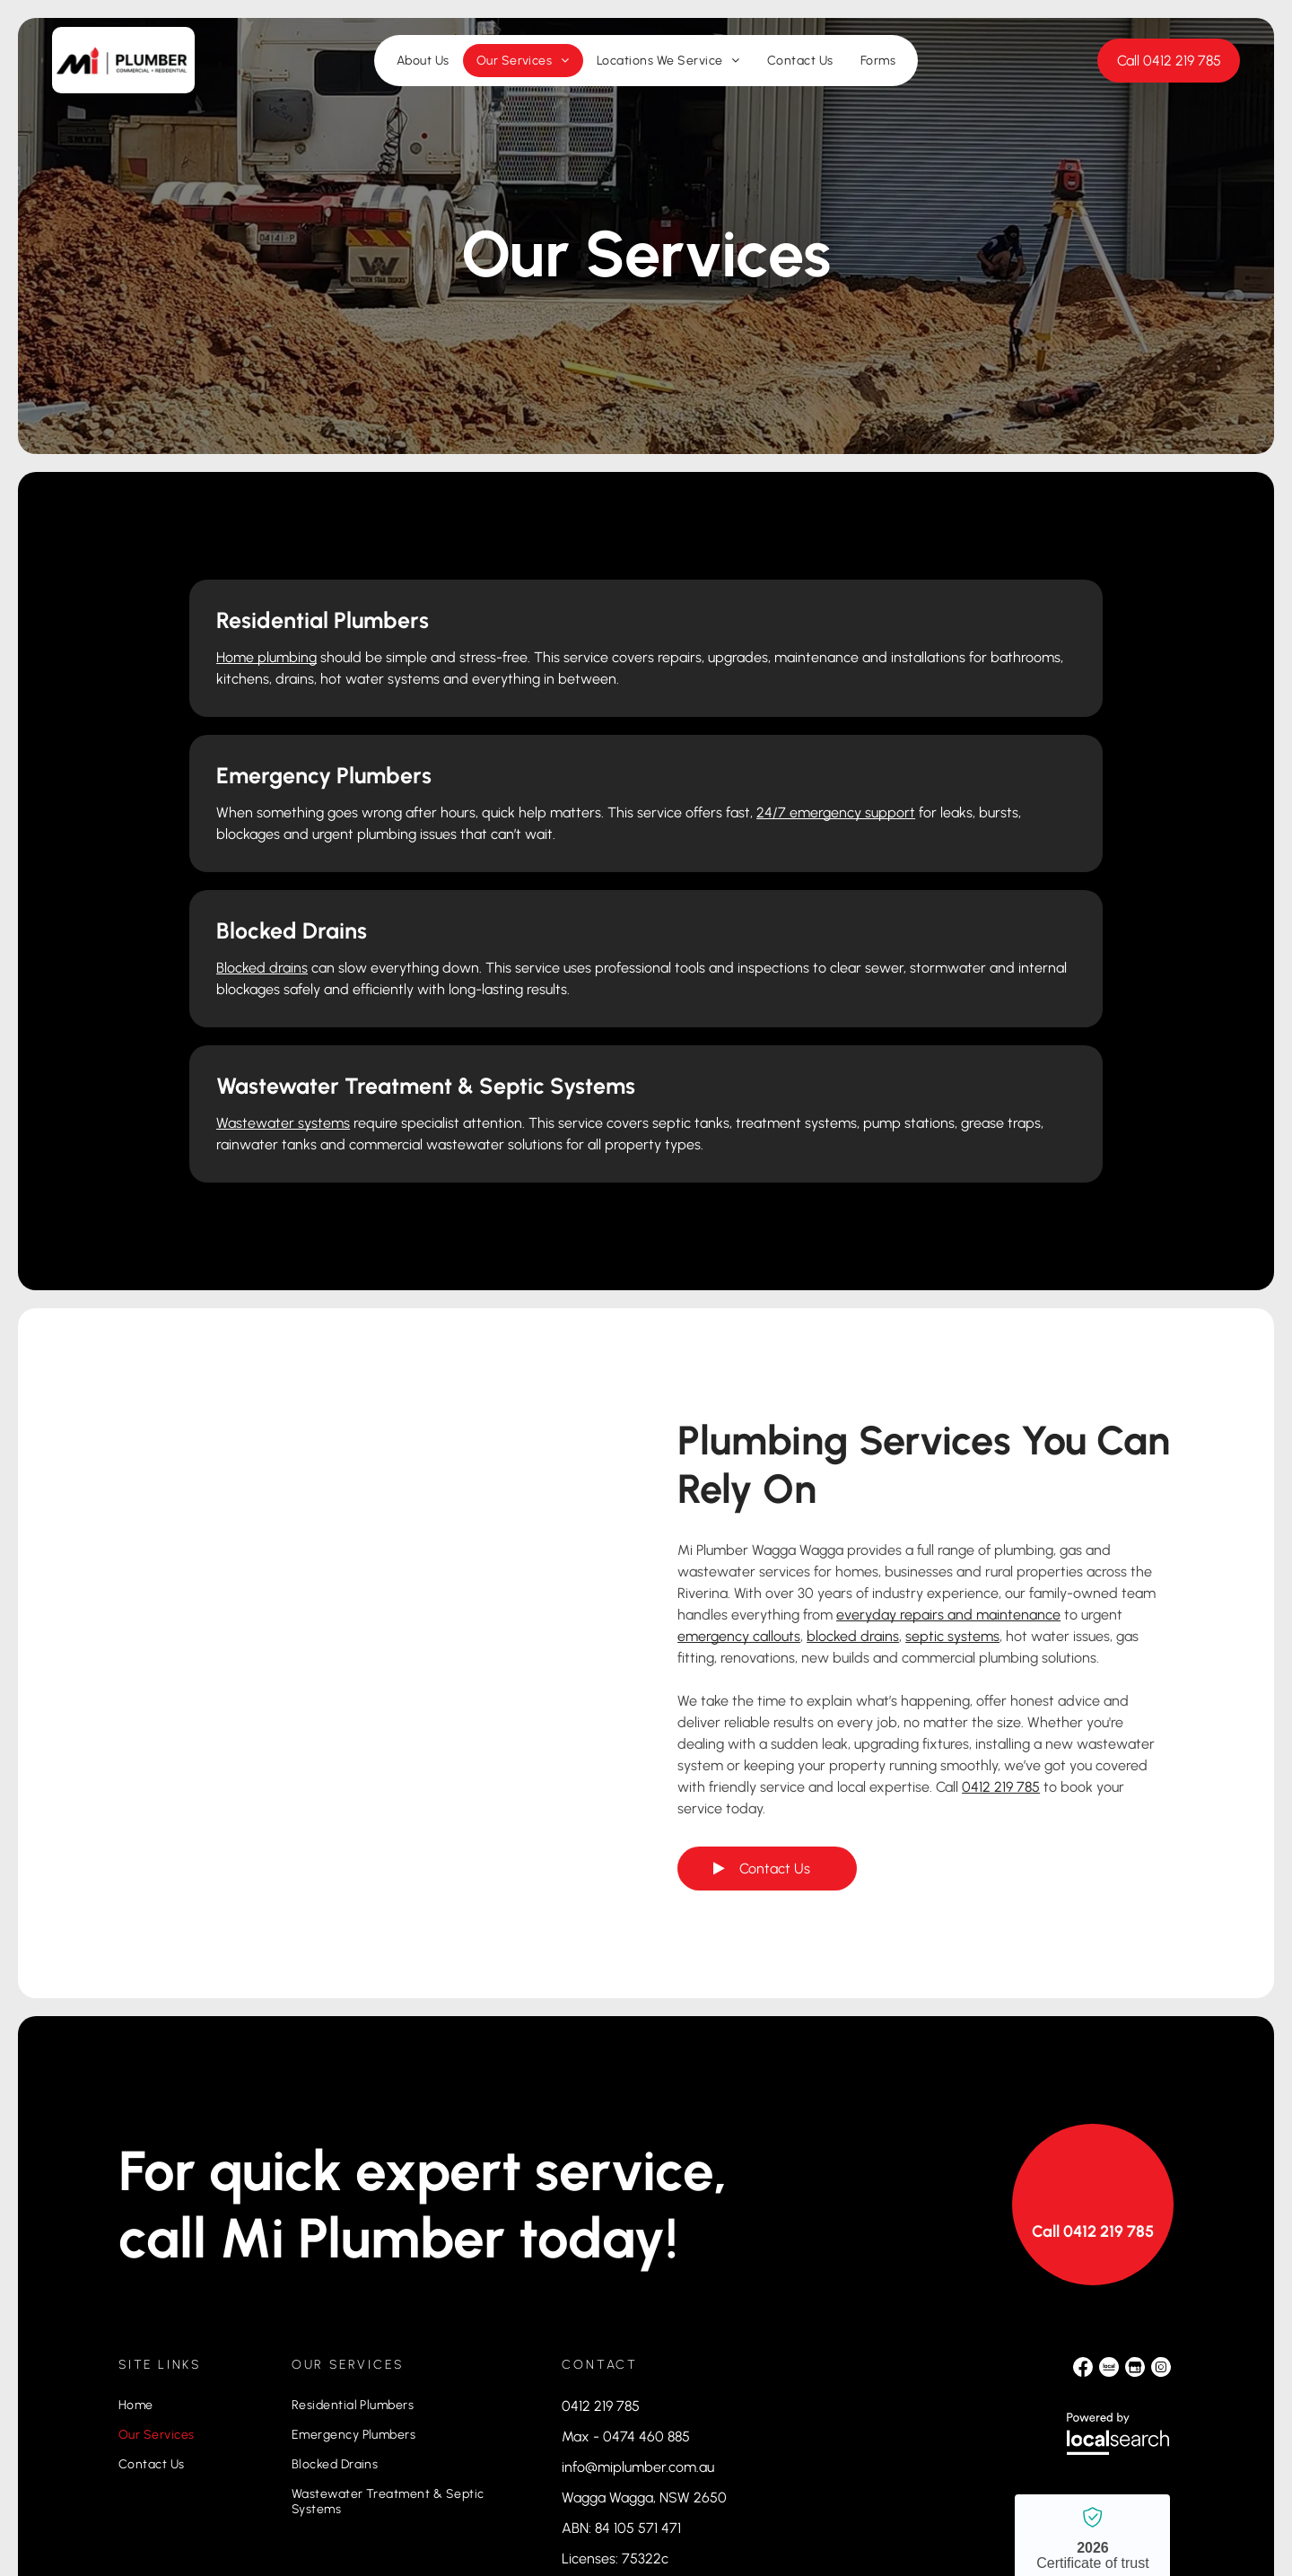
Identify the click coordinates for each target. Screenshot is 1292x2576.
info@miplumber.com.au (638, 2269)
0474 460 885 (646, 2239)
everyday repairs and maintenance (948, 1417)
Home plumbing (248, 657)
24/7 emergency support (911, 678)
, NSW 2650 (690, 2300)
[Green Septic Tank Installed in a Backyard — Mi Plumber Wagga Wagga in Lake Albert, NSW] (367, 1424)
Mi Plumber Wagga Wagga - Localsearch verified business (1092, 2363)
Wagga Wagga (607, 2300)
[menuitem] (423, 69)
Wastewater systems (749, 882)
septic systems (952, 1438)
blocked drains (853, 1438)
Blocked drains (244, 855)
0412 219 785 (1001, 1589)
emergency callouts (738, 1438)
